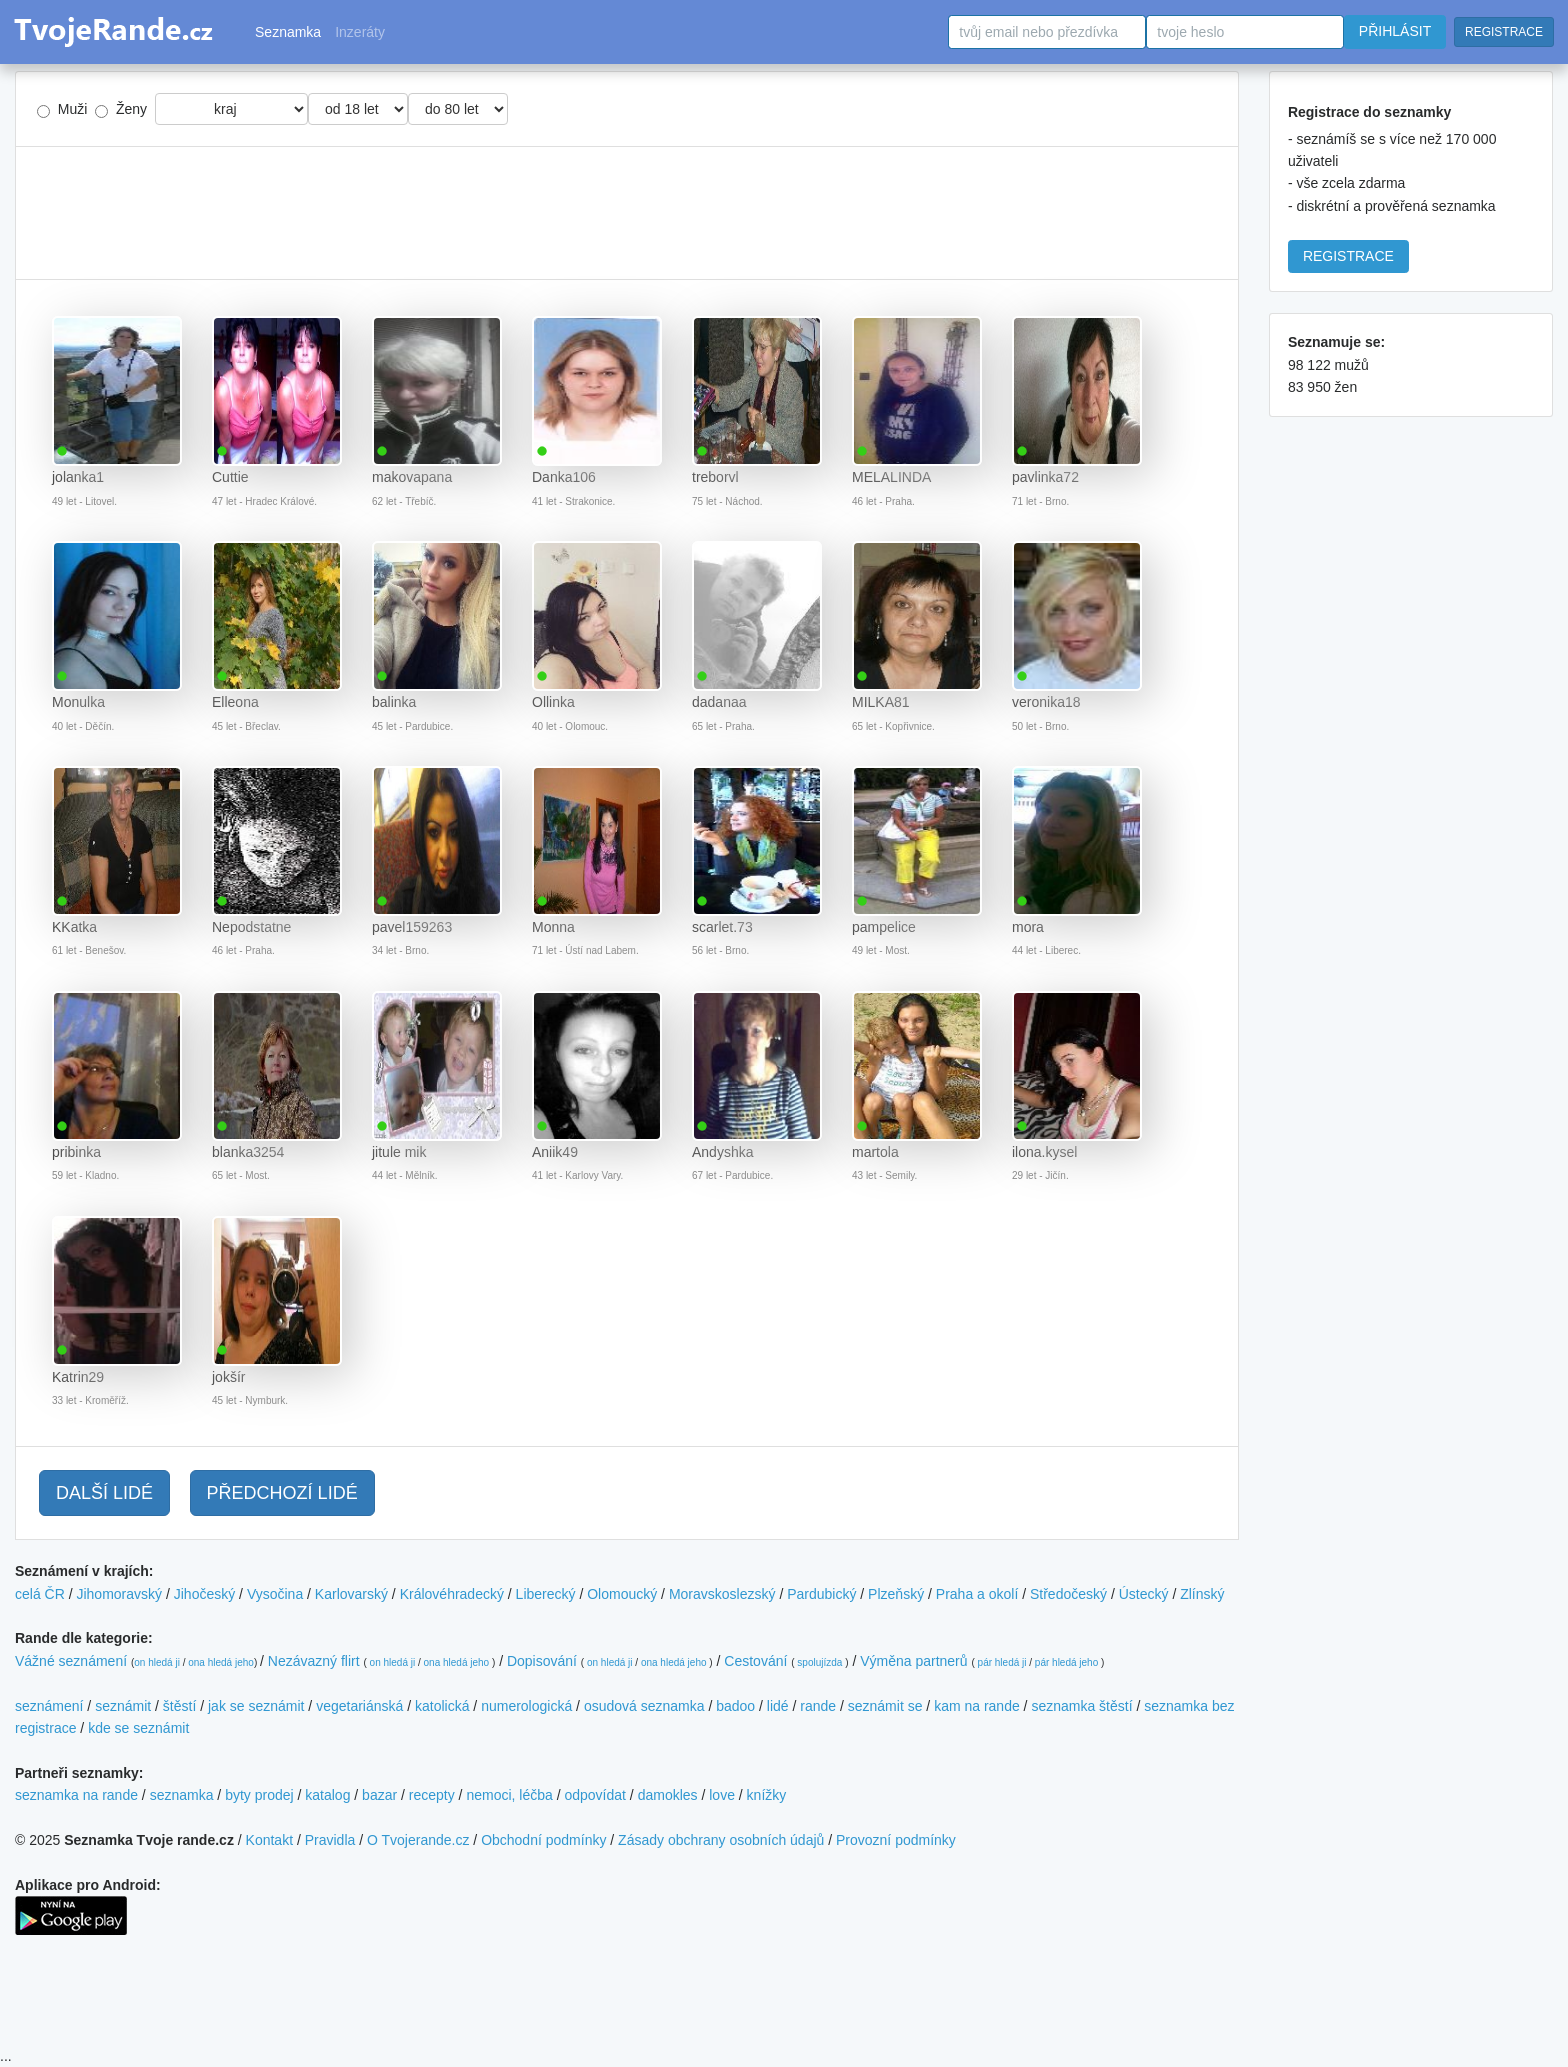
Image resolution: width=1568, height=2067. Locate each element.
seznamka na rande (76, 1795)
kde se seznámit (138, 1728)
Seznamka (288, 32)
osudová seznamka (644, 1706)
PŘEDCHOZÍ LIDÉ (282, 1493)
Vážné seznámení (71, 1661)
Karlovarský (351, 1594)
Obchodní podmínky (543, 1840)
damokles (668, 1795)
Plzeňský (896, 1594)
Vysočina (275, 1594)
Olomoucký (622, 1594)
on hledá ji (157, 1662)
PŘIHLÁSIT (1395, 31)
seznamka (182, 1795)
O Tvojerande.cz (418, 1840)
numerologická (526, 1706)
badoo (735, 1706)
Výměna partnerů (913, 1661)
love (722, 1795)
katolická (442, 1706)
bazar (379, 1795)
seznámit (123, 1706)
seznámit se (885, 1706)
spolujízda (819, 1662)
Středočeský (1068, 1594)
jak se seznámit (256, 1706)
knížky (767, 1795)
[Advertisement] (627, 213)
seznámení (49, 1706)
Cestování (755, 1661)
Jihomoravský (119, 1594)
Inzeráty (360, 32)
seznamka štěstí (1081, 1706)
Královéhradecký (452, 1594)
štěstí (179, 1706)
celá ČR (40, 1594)
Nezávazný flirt (314, 1661)
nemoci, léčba (509, 1795)
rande (818, 1706)
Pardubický (821, 1594)
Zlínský (1202, 1594)
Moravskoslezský (722, 1594)
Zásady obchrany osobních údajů (721, 1840)
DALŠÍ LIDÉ (104, 1493)
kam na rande (977, 1706)
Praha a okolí (977, 1594)
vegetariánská (359, 1706)
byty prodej (259, 1795)
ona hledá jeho (221, 1662)
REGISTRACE (1504, 32)
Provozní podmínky (896, 1840)
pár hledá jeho (1066, 1662)
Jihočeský (204, 1594)
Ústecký (1144, 1594)
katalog (327, 1795)
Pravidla (330, 1840)
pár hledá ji (1002, 1662)
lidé (778, 1706)
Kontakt (269, 1840)
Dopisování (542, 1661)
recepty (432, 1795)
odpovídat (595, 1795)
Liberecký (546, 1594)
